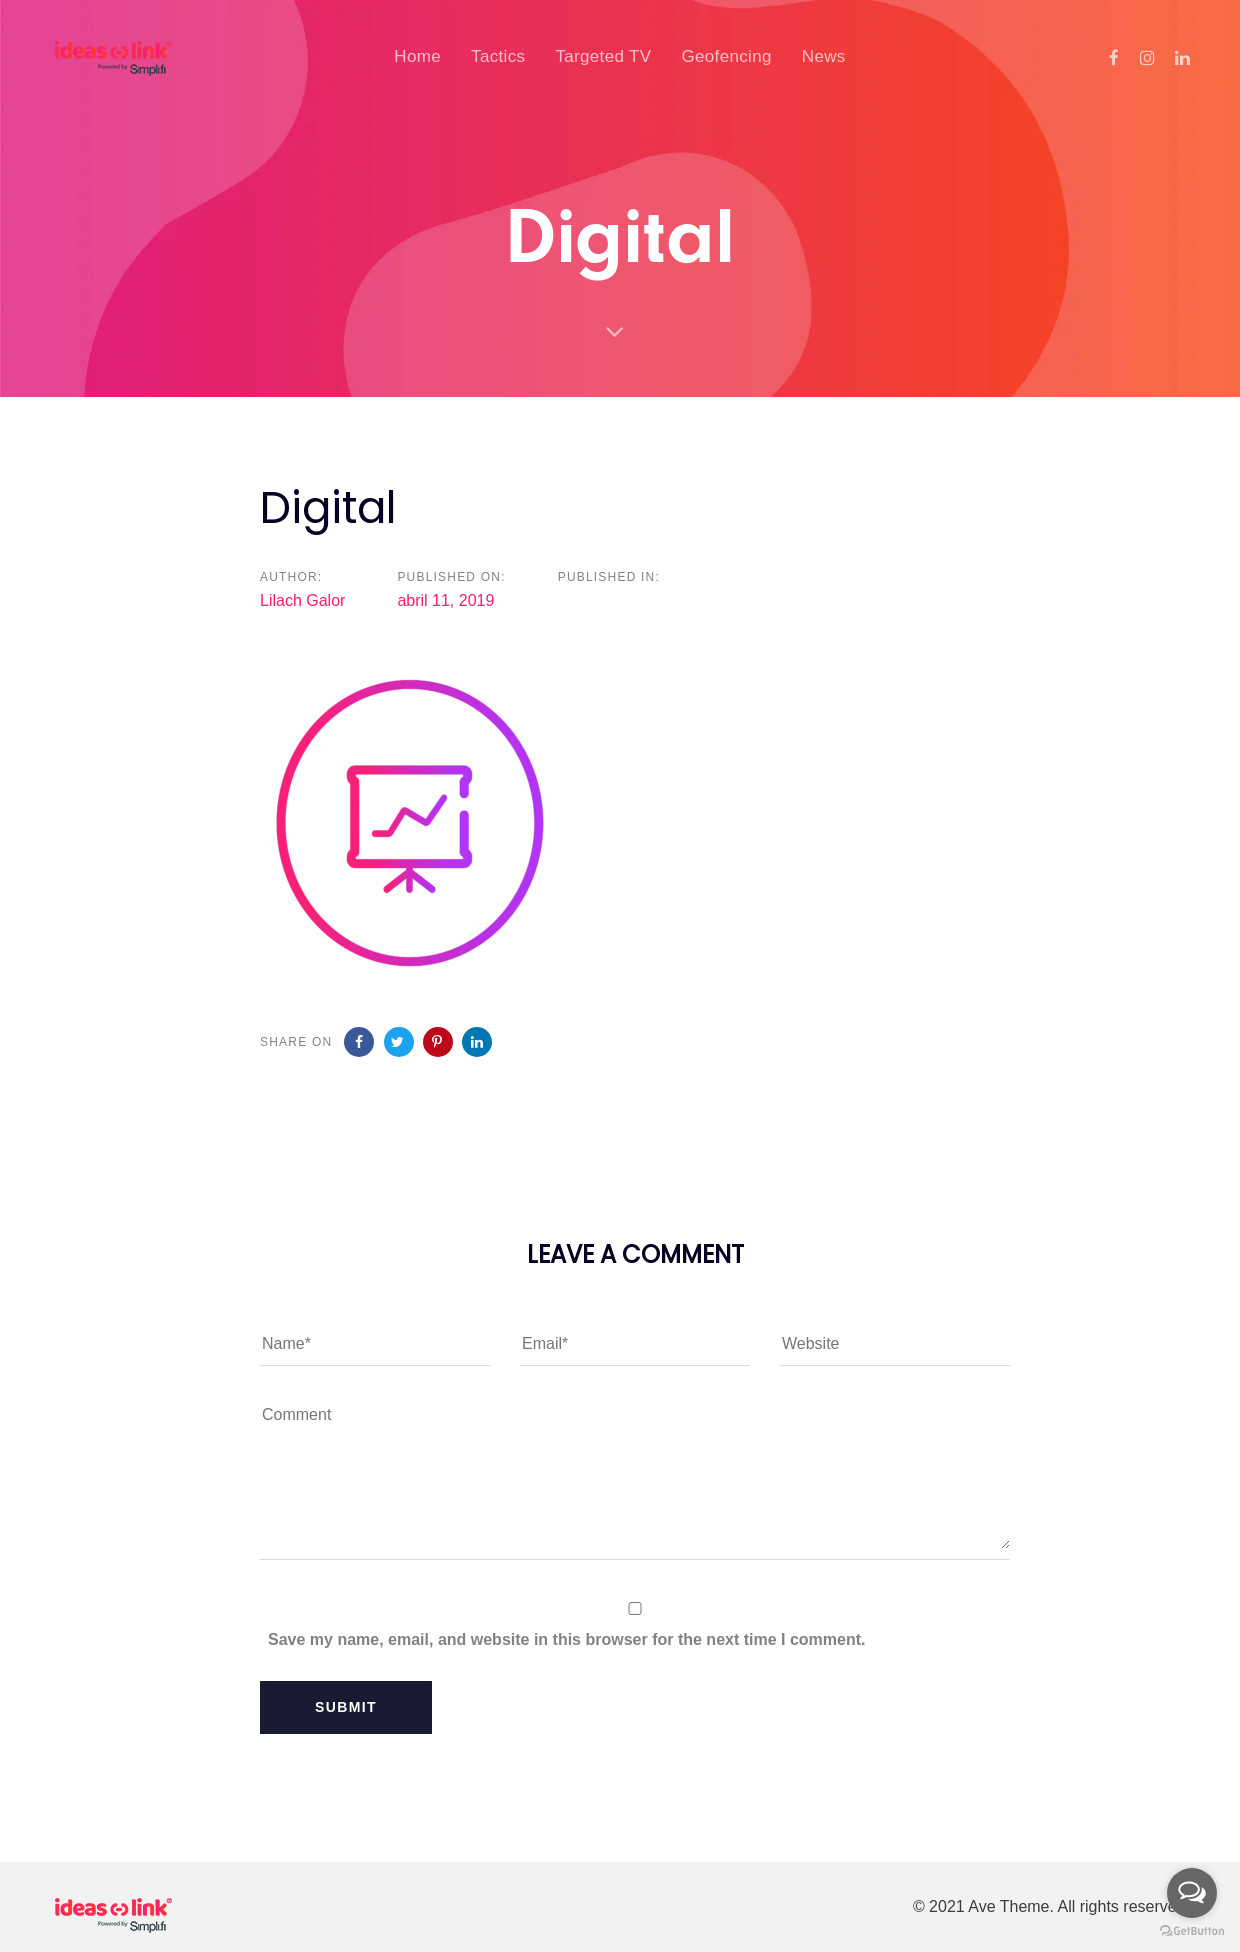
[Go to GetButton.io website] (1192, 1931)
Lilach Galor (302, 600)
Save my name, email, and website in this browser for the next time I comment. (567, 1639)
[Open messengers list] (1192, 1893)
